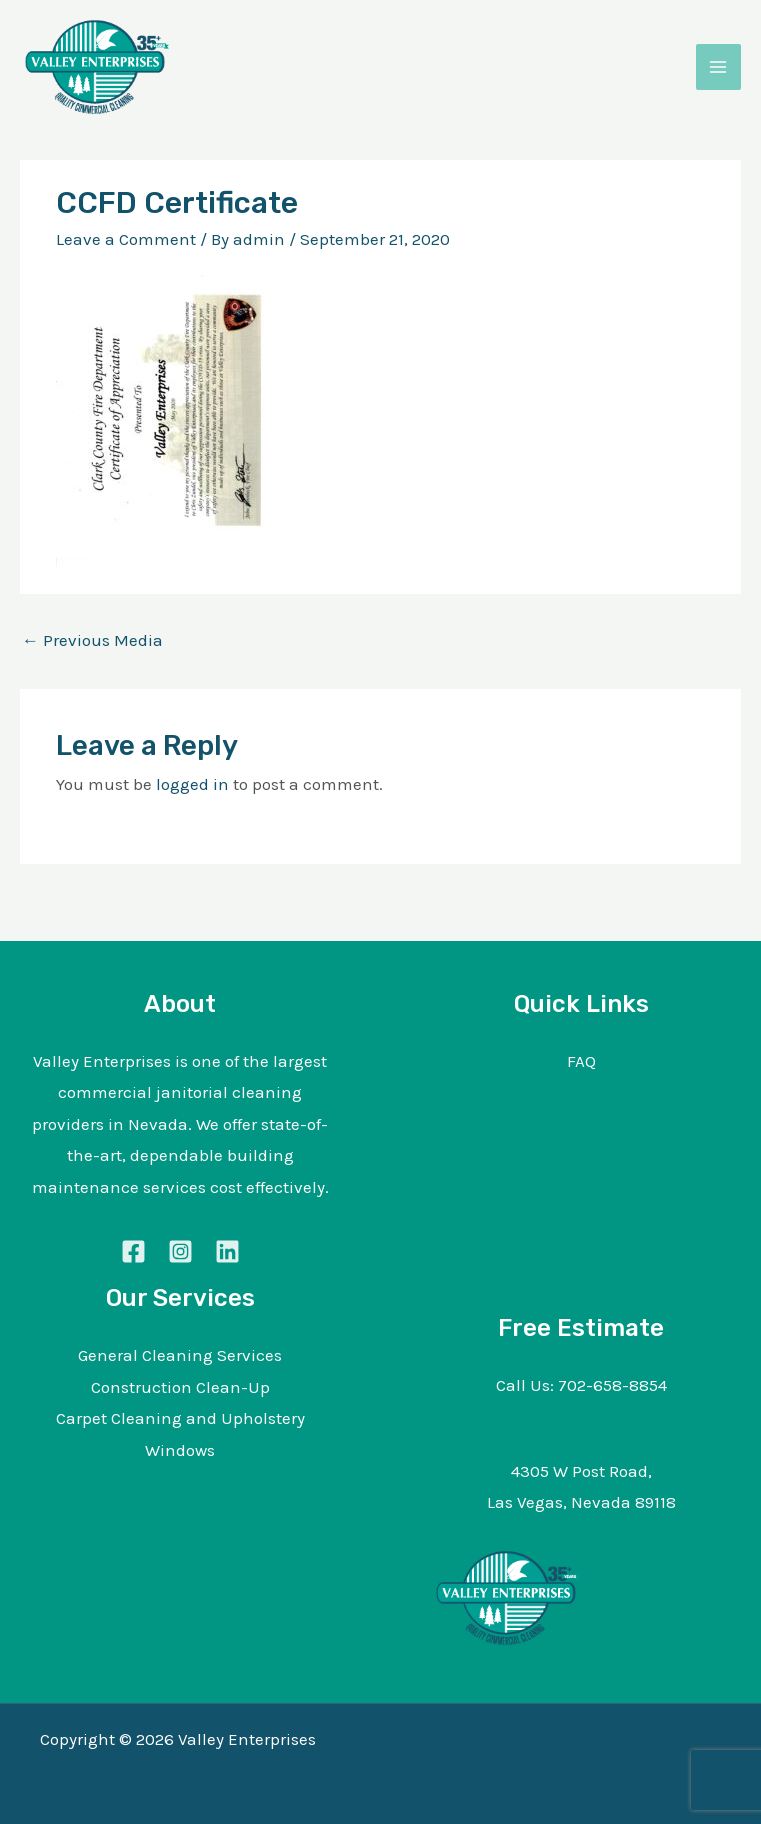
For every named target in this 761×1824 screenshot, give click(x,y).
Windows (180, 1450)
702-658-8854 (612, 1385)
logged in (192, 784)
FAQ (581, 1061)
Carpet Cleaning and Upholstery (180, 1418)
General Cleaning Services (180, 1355)
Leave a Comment (126, 239)
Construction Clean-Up (180, 1387)
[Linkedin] (227, 1251)
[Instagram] (180, 1251)
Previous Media (92, 640)
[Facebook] (133, 1251)
